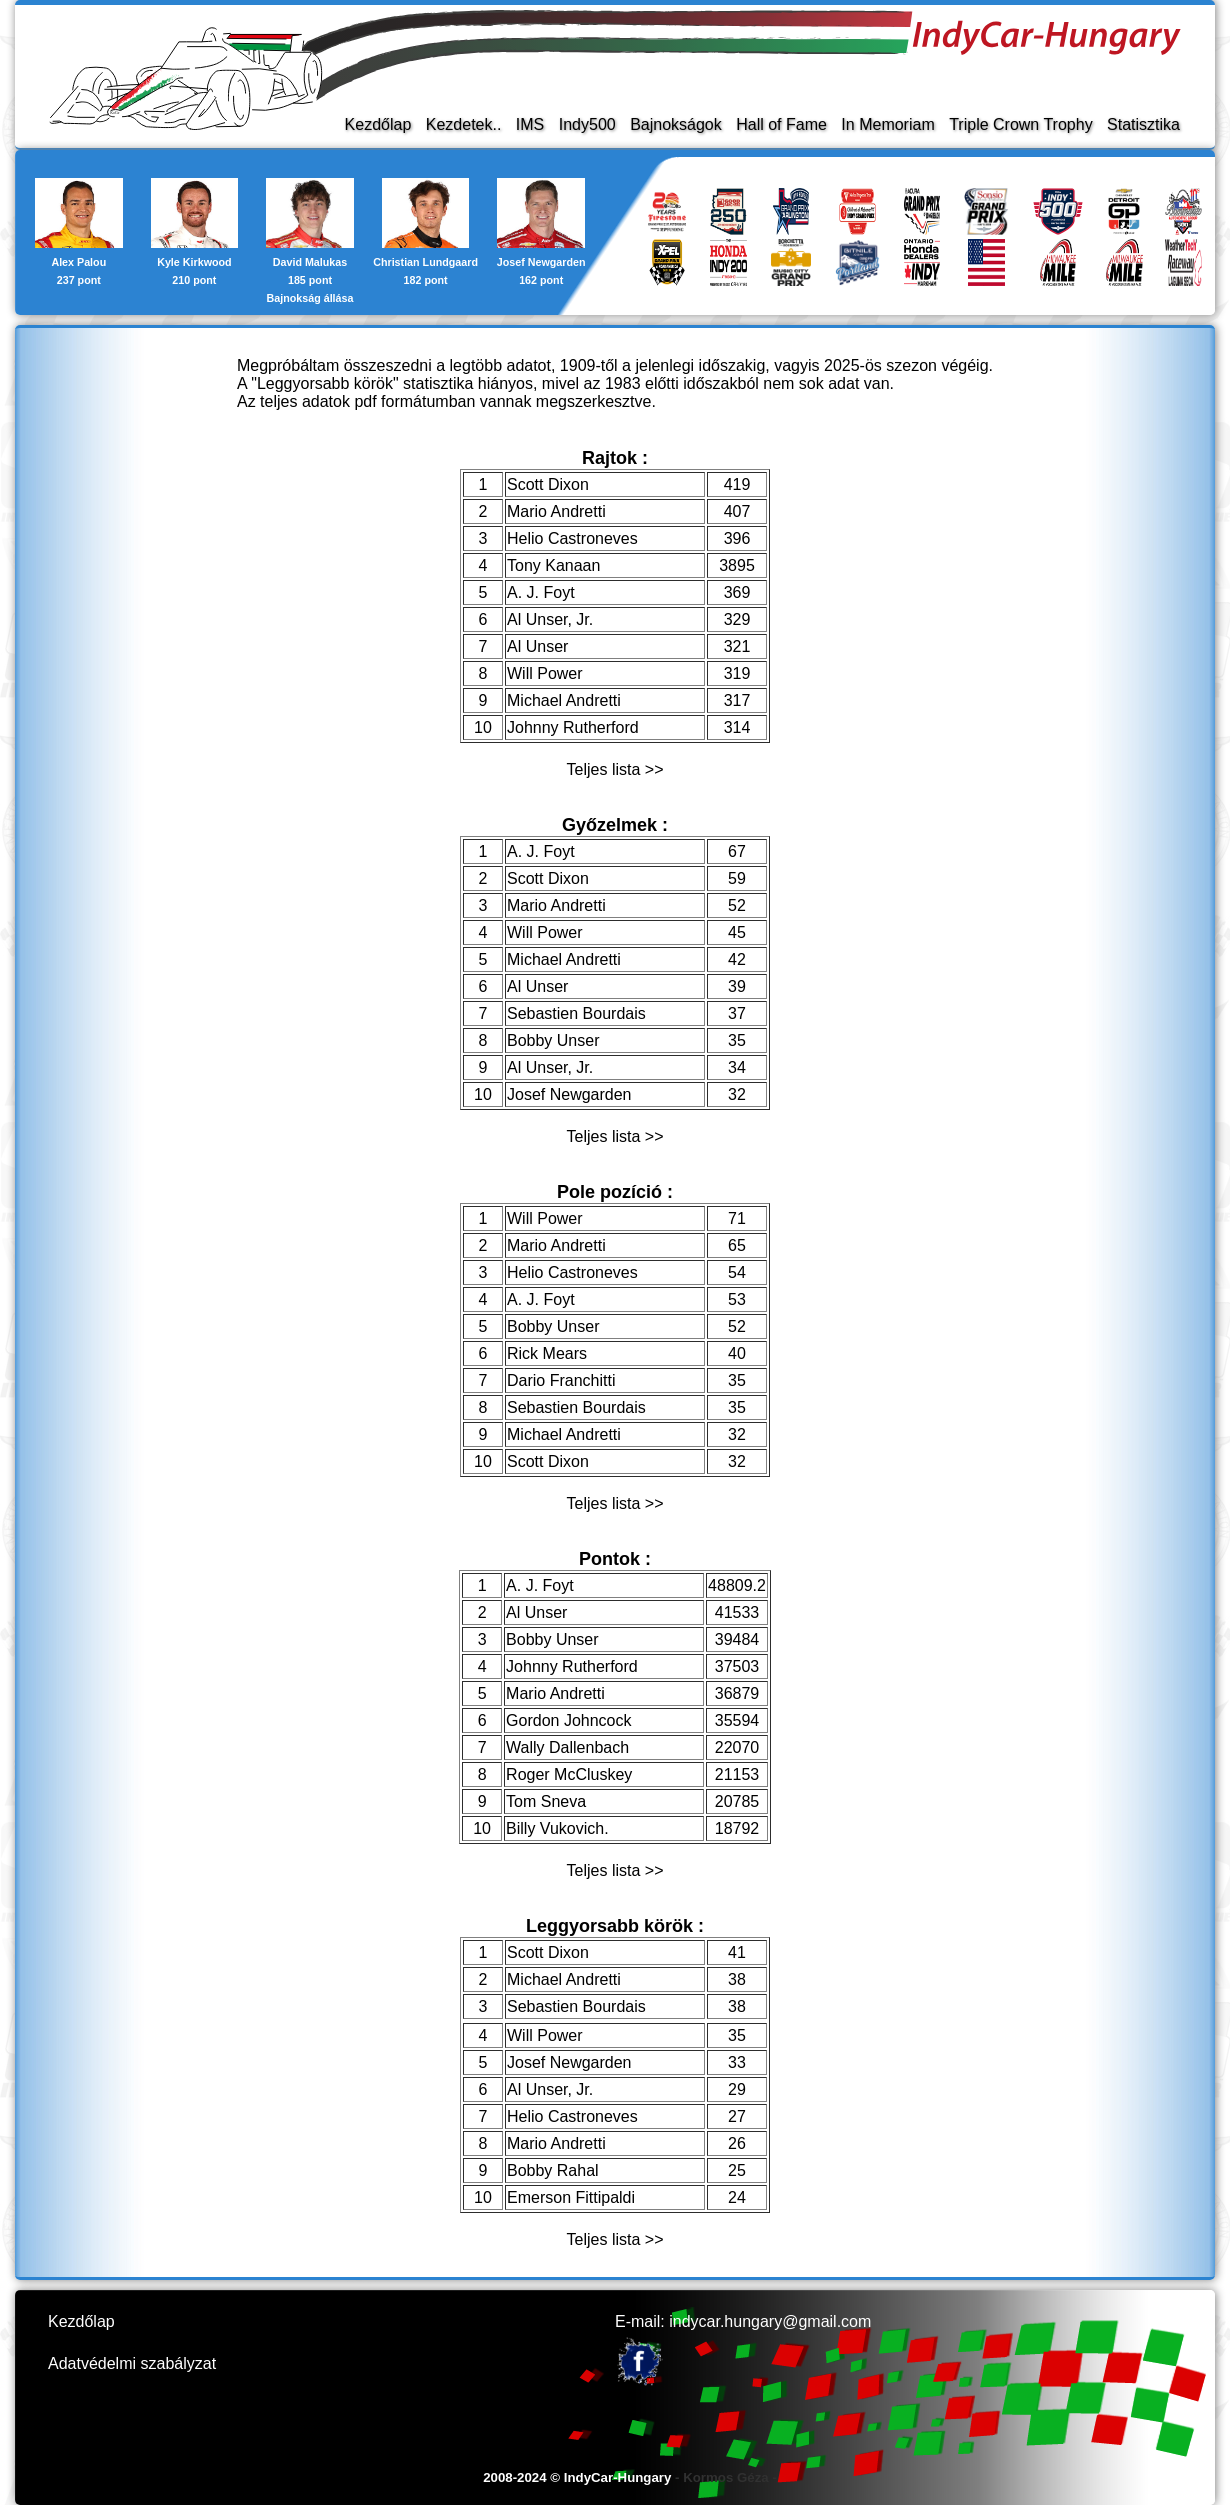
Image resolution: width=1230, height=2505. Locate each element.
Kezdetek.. (464, 124)
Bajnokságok (676, 124)
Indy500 (587, 124)
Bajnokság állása (310, 298)
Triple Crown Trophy (1020, 124)
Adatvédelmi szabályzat (132, 2363)
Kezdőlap (378, 124)
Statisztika (1143, 124)
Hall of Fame (781, 124)
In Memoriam (887, 124)
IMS (530, 124)
